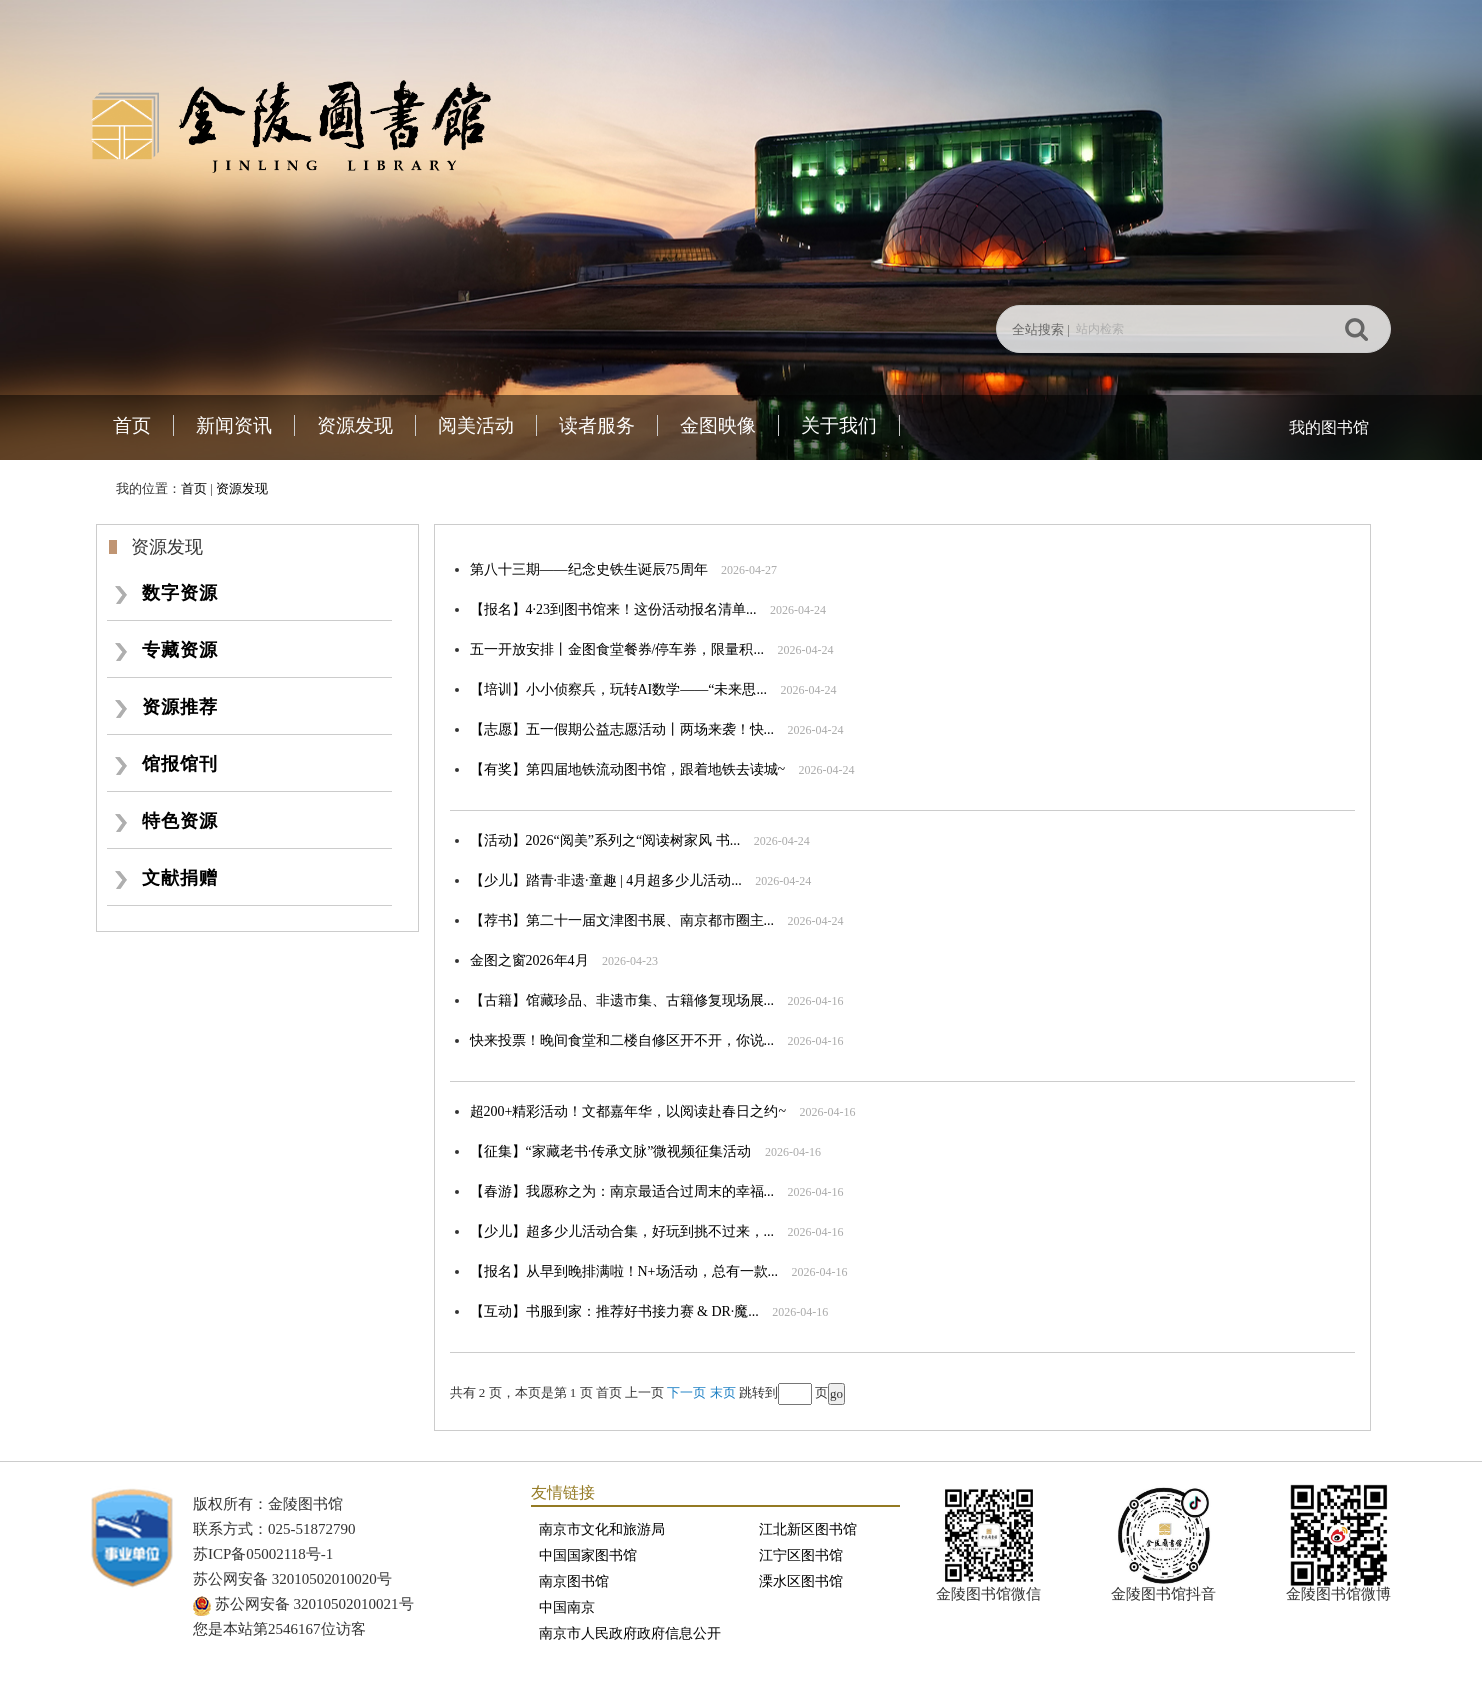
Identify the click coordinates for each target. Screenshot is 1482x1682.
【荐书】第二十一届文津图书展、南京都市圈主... (622, 920)
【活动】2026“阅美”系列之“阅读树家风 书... (605, 840)
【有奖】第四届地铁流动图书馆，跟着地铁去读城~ (628, 769)
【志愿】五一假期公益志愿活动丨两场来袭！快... (622, 729)
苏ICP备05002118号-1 (263, 1554)
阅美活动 (476, 425)
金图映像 (718, 425)
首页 (132, 425)
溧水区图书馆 (801, 1581)
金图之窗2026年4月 (529, 960)
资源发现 (355, 425)
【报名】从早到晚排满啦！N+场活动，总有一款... (624, 1271)
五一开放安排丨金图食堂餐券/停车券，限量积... (617, 649)
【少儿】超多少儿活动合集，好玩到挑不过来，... (622, 1231)
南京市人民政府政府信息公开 (630, 1633)
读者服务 (597, 425)
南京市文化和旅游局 (602, 1529)
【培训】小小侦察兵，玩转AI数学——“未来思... (619, 689)
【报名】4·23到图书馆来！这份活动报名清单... (613, 609)
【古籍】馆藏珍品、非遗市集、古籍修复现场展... (622, 1000)
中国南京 (567, 1607)
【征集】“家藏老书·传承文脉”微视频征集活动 (611, 1151)
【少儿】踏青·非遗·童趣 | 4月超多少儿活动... (606, 880)
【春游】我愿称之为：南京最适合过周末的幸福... (622, 1191)
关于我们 (839, 425)
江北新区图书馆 (808, 1529)
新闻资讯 (234, 425)
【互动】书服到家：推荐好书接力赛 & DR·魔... (614, 1311)
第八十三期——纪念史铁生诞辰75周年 (589, 569)
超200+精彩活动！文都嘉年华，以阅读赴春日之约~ (628, 1111)
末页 (723, 1392)
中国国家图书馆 (588, 1555)
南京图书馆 (574, 1581)
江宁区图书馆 (801, 1555)
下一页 (686, 1392)
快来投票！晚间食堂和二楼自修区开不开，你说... (622, 1040)
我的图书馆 (1329, 427)
